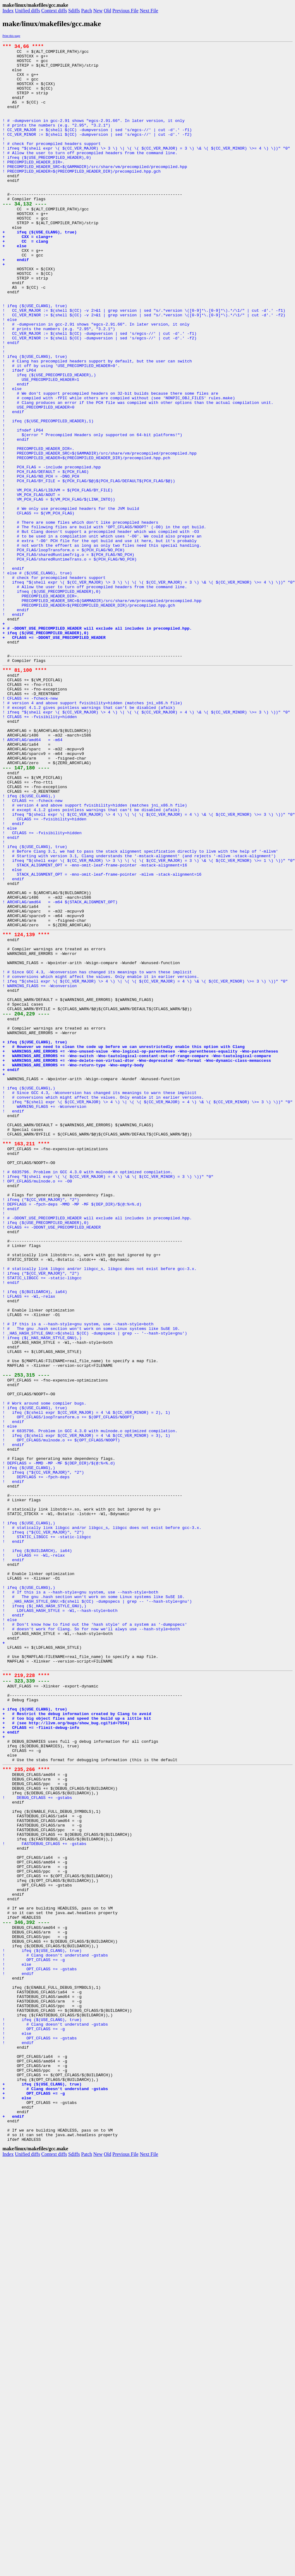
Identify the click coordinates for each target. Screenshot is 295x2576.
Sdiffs (74, 10)
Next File (149, 10)
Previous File (125, 10)
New (98, 10)
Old (107, 10)
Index (8, 10)
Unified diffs (27, 10)
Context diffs (54, 10)
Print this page (11, 35)
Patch (86, 10)
